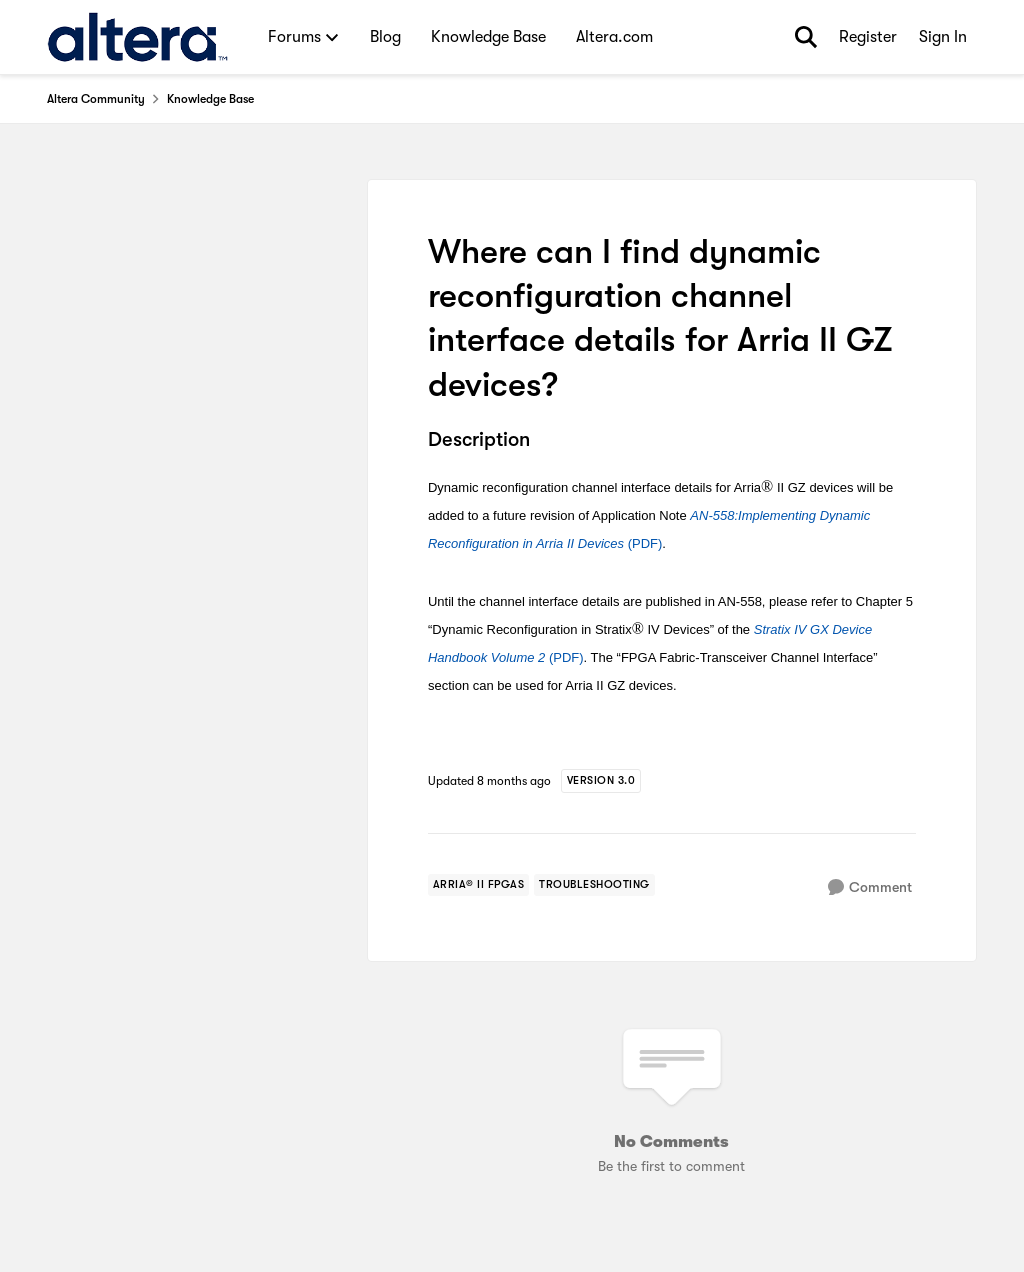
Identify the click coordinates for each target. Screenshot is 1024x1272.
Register (868, 37)
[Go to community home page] (137, 37)
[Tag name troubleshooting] (594, 885)
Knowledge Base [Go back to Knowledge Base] (210, 99)
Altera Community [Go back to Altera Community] (96, 99)
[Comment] (870, 887)
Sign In (943, 37)
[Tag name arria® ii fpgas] (479, 885)
